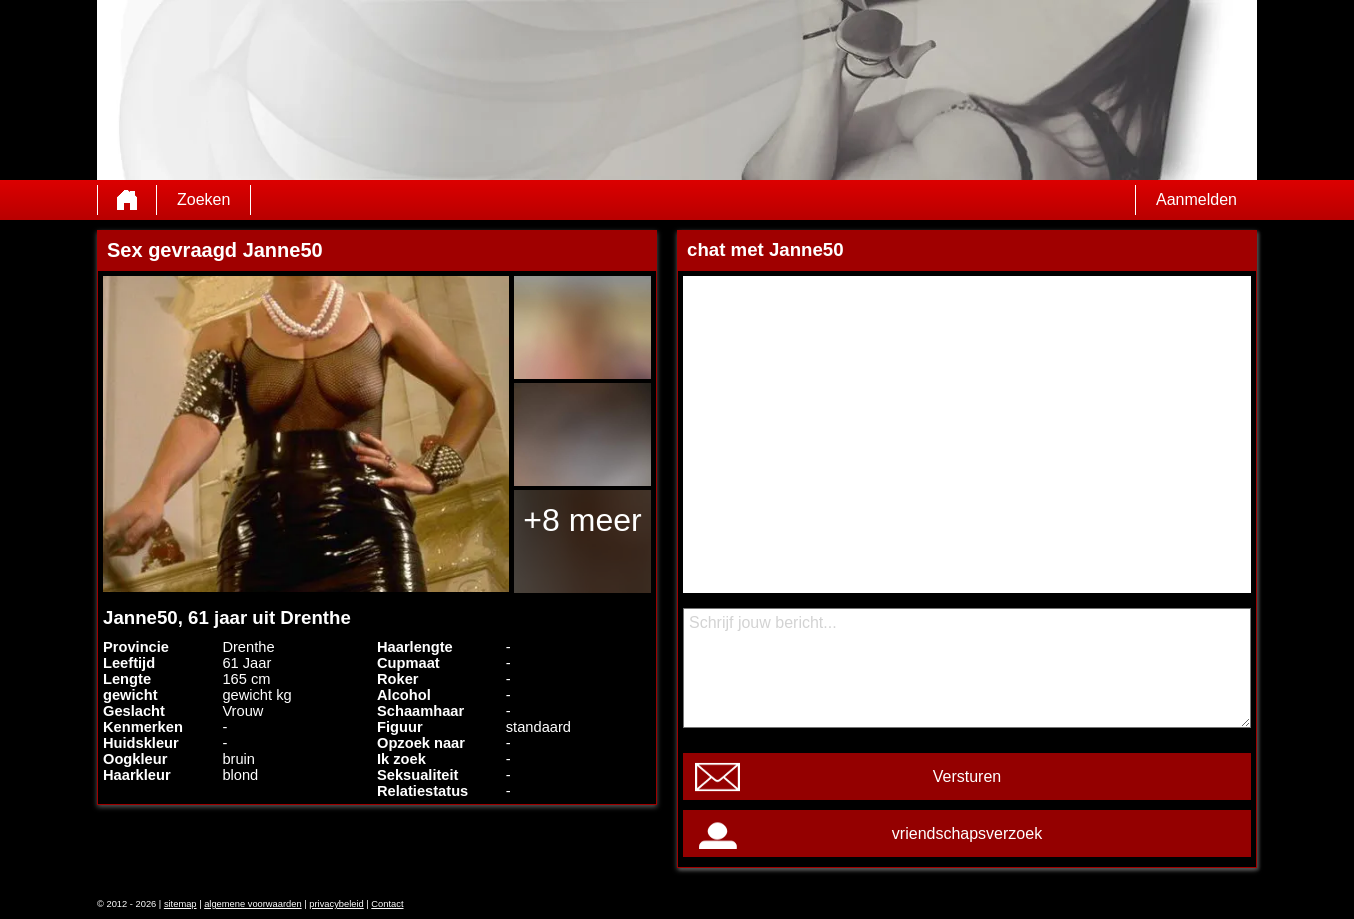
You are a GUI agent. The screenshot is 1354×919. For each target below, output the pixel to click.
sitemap (180, 904)
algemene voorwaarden (253, 904)
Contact (387, 904)
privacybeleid (336, 904)
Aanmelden (1196, 199)
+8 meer (582, 520)
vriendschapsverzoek (967, 833)
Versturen (967, 776)
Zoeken (203, 199)
